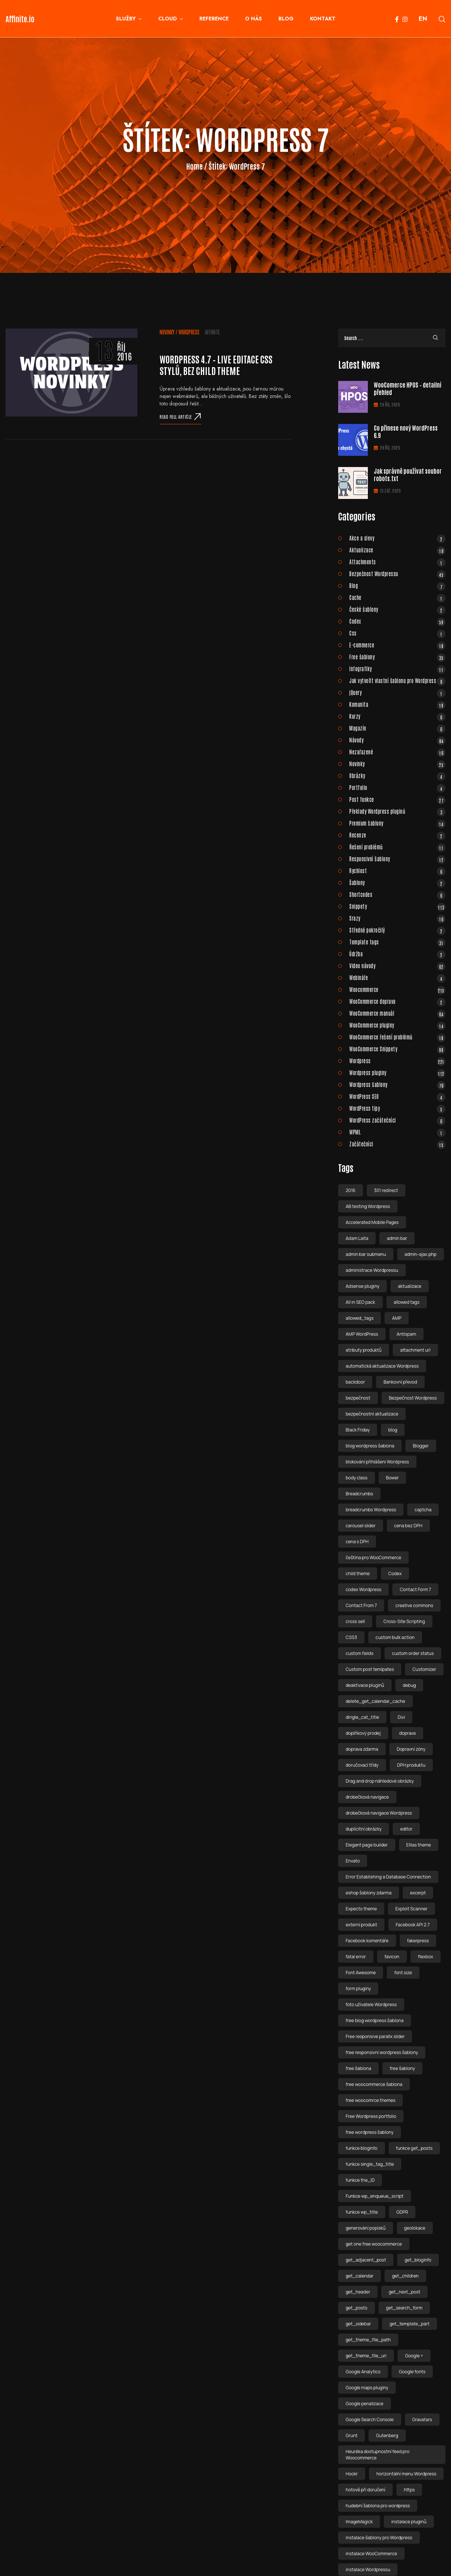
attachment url (415, 1350)
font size (403, 1972)
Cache (397, 597)
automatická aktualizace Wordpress (382, 1366)
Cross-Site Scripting (404, 1621)
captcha (423, 1509)
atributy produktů (364, 1350)
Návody (397, 740)
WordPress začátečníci (397, 1120)
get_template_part (409, 2324)
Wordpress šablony (397, 1084)
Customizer (424, 1669)
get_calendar (359, 2276)
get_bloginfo (418, 2260)
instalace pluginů (408, 2521)
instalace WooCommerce (371, 2553)
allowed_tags (359, 1318)
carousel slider (361, 1525)
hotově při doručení (365, 2490)
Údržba (397, 953)
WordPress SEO (397, 1096)
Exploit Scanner (411, 1909)
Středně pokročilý (397, 930)
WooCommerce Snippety (397, 1048)
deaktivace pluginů (365, 1685)
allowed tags (407, 1302)
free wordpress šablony (369, 2132)
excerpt (418, 1893)
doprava (407, 1733)
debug (409, 1685)
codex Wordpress (363, 1589)
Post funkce (397, 799)
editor (406, 1829)
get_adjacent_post (366, 2260)
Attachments (397, 561)
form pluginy (358, 1988)
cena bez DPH (408, 1525)
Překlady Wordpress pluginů (397, 811)
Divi (401, 1717)
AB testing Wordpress (368, 1206)
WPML (397, 1132)
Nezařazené (397, 751)
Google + (414, 2356)
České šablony (397, 609)
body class (356, 1478)
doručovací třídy (362, 1765)
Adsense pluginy (362, 1286)
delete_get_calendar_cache (375, 1701)
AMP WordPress (362, 1334)
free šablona (358, 2068)
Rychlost (397, 870)
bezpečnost (358, 1398)
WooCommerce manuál (397, 1013)
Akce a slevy (397, 538)
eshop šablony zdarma (368, 1893)
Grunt (351, 2435)
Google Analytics (363, 2371)
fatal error (356, 1956)
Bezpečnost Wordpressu (397, 573)
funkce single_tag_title (370, 2164)
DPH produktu (411, 1765)
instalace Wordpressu (368, 2569)
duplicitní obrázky (364, 1829)
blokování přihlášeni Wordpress (377, 1462)
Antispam (406, 1334)
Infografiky (397, 668)
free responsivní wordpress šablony (382, 2052)
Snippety (397, 906)
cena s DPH (357, 1541)
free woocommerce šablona (374, 2084)
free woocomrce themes (370, 2100)
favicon (392, 1956)
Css (397, 633)
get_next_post (404, 2292)
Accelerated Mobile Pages (372, 1222)
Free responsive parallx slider (375, 2036)
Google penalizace (364, 2403)
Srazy (397, 918)
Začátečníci (397, 1143)
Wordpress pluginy (397, 1072)
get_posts (356, 2308)
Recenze (397, 835)
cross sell (355, 1621)
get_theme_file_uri (366, 2356)
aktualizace (409, 1286)
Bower (392, 1478)
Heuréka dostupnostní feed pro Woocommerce (377, 2454)
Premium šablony (397, 823)
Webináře (397, 977)
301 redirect (386, 1190)
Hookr (352, 2474)
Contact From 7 (361, 1605)
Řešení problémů (397, 846)
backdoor (355, 1382)
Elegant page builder (367, 1845)
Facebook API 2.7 (413, 1925)
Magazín (397, 728)
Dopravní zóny (411, 1749)
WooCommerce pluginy (397, 1025)
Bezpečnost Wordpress (413, 1398)
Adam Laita (357, 1238)
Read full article (180, 416)
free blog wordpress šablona (374, 2020)
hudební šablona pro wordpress (378, 2505)
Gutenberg (387, 2435)
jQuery (397, 692)
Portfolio (397, 787)
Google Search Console (369, 2419)
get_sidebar (358, 2324)
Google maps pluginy (367, 2387)
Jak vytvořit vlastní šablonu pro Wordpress (397, 680)
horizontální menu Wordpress (406, 2474)
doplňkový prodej (363, 1733)
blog (392, 1430)
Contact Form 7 (415, 1589)
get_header (358, 2292)
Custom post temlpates (370, 1669)
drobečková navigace (367, 1797)
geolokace (414, 2228)
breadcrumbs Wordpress (371, 1509)
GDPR (402, 2212)
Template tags (397, 941)
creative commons (414, 1605)
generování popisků (365, 2228)
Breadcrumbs (359, 1494)
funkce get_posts (414, 2148)
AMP (396, 1318)
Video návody (397, 965)
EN (423, 18)
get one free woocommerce (374, 2244)
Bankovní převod (400, 1382)
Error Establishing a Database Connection (388, 1877)
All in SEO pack (360, 1302)
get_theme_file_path (368, 2340)
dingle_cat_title (362, 1717)
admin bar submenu (366, 1254)
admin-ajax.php (421, 1254)
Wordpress (189, 332)
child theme (358, 1573)
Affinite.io (20, 18)
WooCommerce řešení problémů (397, 1037)
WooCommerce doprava (397, 1001)
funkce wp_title (362, 2212)
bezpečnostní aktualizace (372, 1414)
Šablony (397, 882)
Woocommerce (397, 989)
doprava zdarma (362, 1749)
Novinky (167, 332)
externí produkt (361, 1925)
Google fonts (412, 2371)
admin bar (397, 1238)
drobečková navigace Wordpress (379, 1813)
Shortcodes (397, 894)
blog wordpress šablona (370, 1446)
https (409, 2490)
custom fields (359, 1653)
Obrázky (397, 775)
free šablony (402, 2068)
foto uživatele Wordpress (371, 2004)
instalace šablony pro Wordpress (379, 2537)
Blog (397, 585)
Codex (397, 621)
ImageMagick (359, 2521)
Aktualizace (397, 549)
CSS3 (351, 1637)
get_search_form (404, 2308)
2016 (350, 1190)
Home (195, 166)
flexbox (425, 1956)
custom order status (413, 1653)
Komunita (397, 704)
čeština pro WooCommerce (373, 1557)
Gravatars (422, 2419)
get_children (405, 2276)
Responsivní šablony (397, 858)
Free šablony (397, 656)
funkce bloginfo (361, 2148)
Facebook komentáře (367, 1940)
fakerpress (418, 1940)
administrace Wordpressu (372, 1270)
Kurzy (397, 716)
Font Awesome (361, 1972)
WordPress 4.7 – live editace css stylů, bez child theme (216, 364)
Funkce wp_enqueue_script (374, 2196)
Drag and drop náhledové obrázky (380, 1781)
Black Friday (358, 1430)
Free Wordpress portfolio (371, 2116)
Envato (353, 1861)
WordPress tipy (397, 1108)
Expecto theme (361, 1909)
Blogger (421, 1446)
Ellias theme (418, 1845)
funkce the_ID (360, 2180)
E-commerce (397, 644)
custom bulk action (395, 1637)
